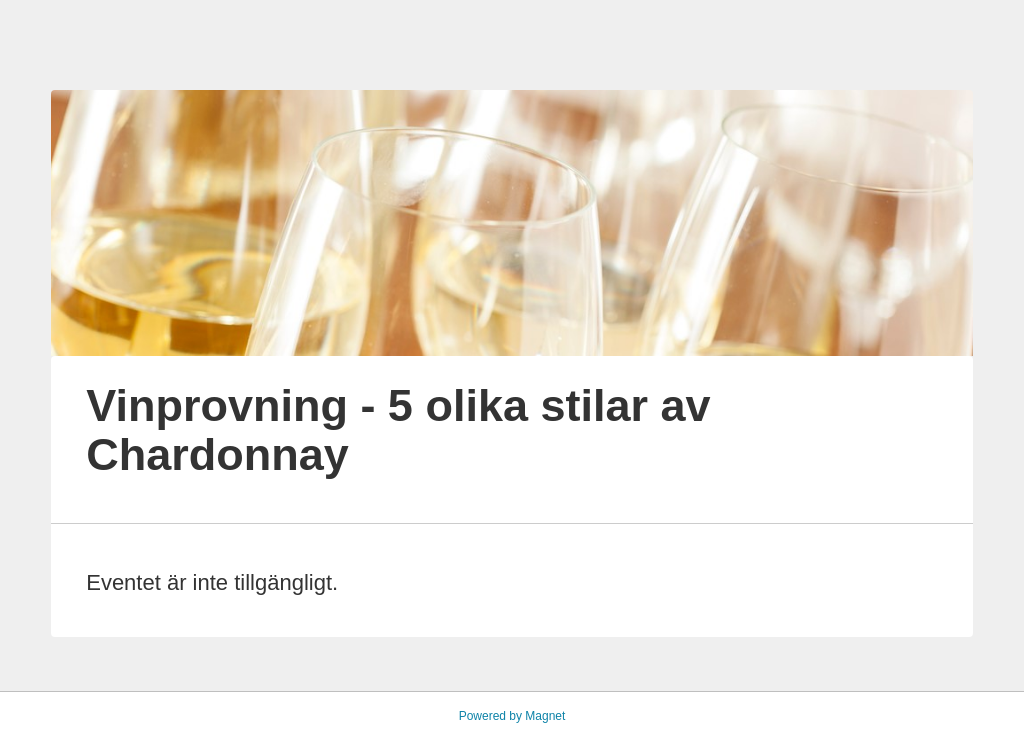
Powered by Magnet (512, 716)
